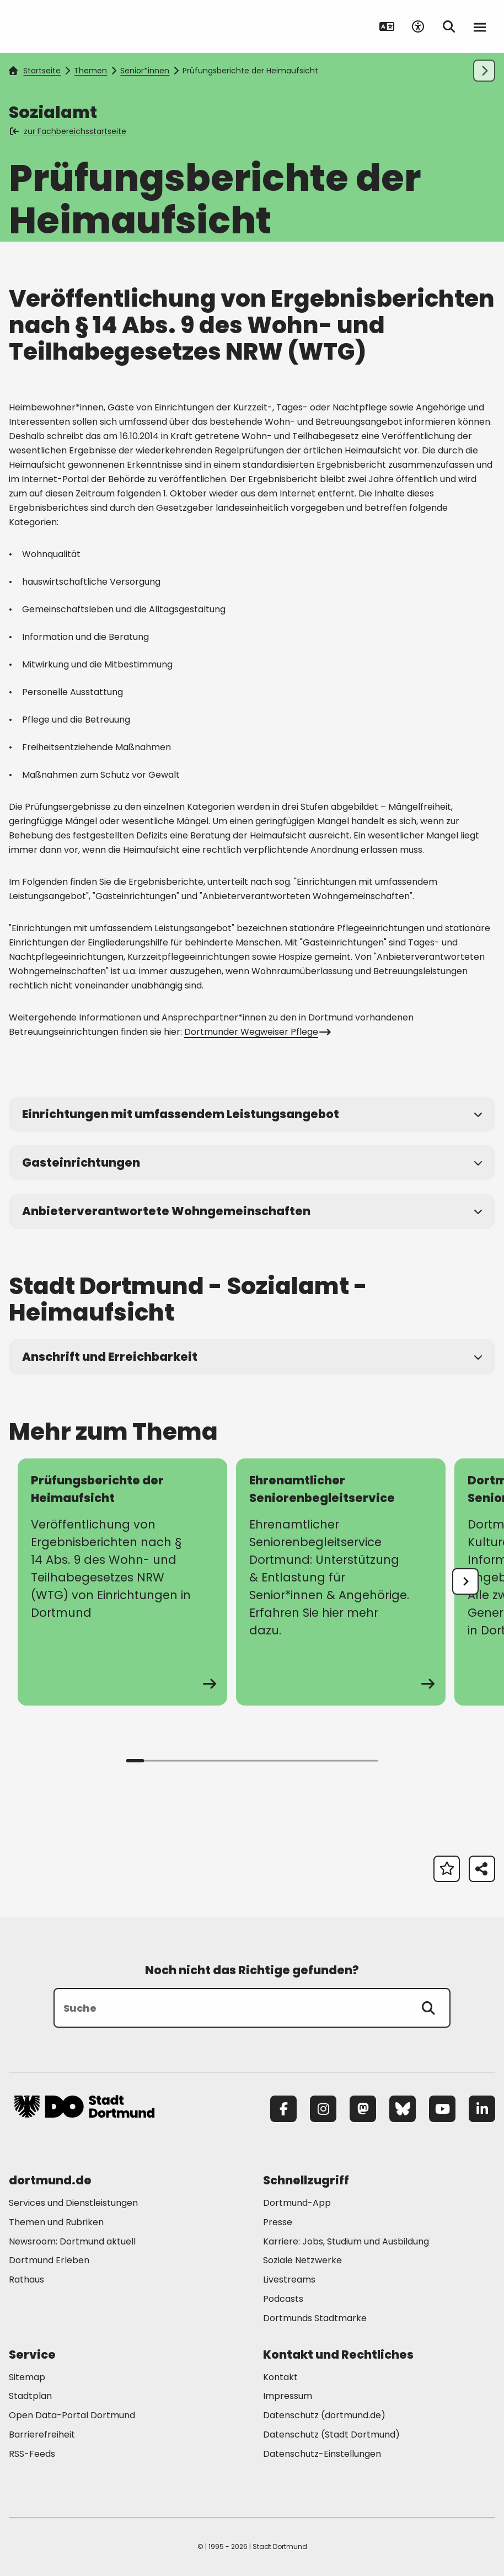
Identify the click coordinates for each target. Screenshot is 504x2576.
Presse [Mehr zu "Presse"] (277, 2222)
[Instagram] (323, 2109)
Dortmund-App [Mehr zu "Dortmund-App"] (297, 2202)
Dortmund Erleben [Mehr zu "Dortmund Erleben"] (49, 2260)
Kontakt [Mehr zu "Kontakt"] (280, 2377)
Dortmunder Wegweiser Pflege (256, 1031)
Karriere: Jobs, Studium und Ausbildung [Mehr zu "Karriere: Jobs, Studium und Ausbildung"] (346, 2241)
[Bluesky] (402, 2109)
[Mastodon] (363, 2109)
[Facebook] (283, 2109)
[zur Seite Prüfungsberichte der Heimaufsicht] (122, 1582)
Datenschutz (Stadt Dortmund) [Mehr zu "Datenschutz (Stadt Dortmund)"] (331, 2434)
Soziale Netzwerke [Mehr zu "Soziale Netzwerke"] (302, 2260)
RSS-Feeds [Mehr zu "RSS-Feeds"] (32, 2453)
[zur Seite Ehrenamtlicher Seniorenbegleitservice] (341, 1582)
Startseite (35, 70)
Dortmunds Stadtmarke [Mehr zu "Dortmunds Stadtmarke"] (315, 2318)
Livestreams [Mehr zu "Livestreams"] (289, 2279)
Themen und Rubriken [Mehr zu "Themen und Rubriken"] (56, 2222)
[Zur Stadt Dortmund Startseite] (84, 26)
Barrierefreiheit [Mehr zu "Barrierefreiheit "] (42, 2434)
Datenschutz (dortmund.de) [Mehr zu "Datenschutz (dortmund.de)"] (324, 2415)
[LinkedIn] (482, 2109)
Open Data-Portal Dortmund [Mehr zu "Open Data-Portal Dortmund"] (72, 2415)
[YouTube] (442, 2109)
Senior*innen (144, 70)
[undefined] (465, 1581)
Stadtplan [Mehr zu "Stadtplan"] (30, 2396)
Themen (90, 70)
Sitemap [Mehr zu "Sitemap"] (27, 2377)
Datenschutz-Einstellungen (322, 2454)
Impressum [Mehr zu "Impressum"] (287, 2396)
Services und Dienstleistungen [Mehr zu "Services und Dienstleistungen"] (73, 2202)
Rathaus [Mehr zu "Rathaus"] (26, 2279)
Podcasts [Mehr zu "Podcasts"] (283, 2298)
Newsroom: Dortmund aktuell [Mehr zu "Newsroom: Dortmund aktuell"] (72, 2241)
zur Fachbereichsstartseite (68, 131)
